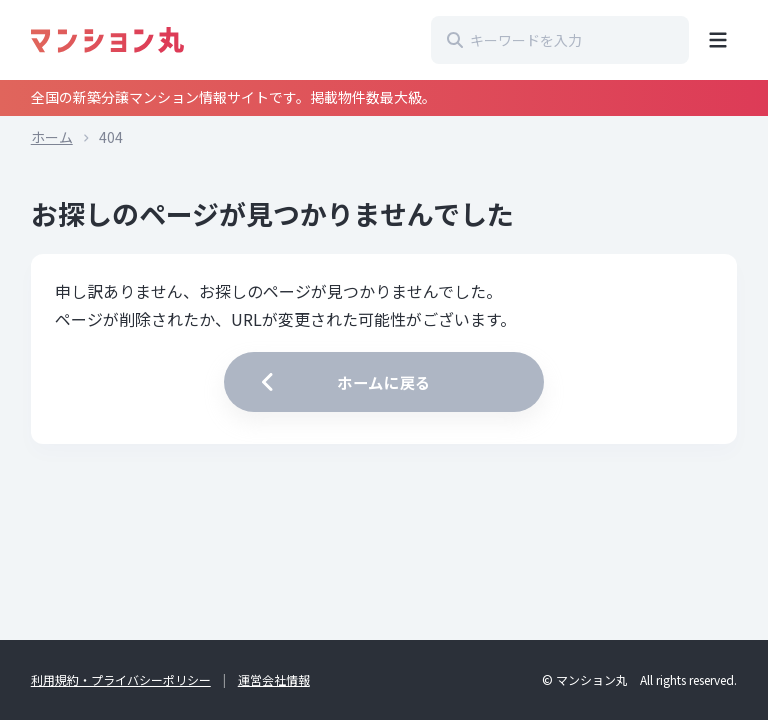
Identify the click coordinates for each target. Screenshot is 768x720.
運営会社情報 (274, 679)
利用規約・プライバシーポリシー (121, 679)
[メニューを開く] (718, 40)
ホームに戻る (343, 382)
